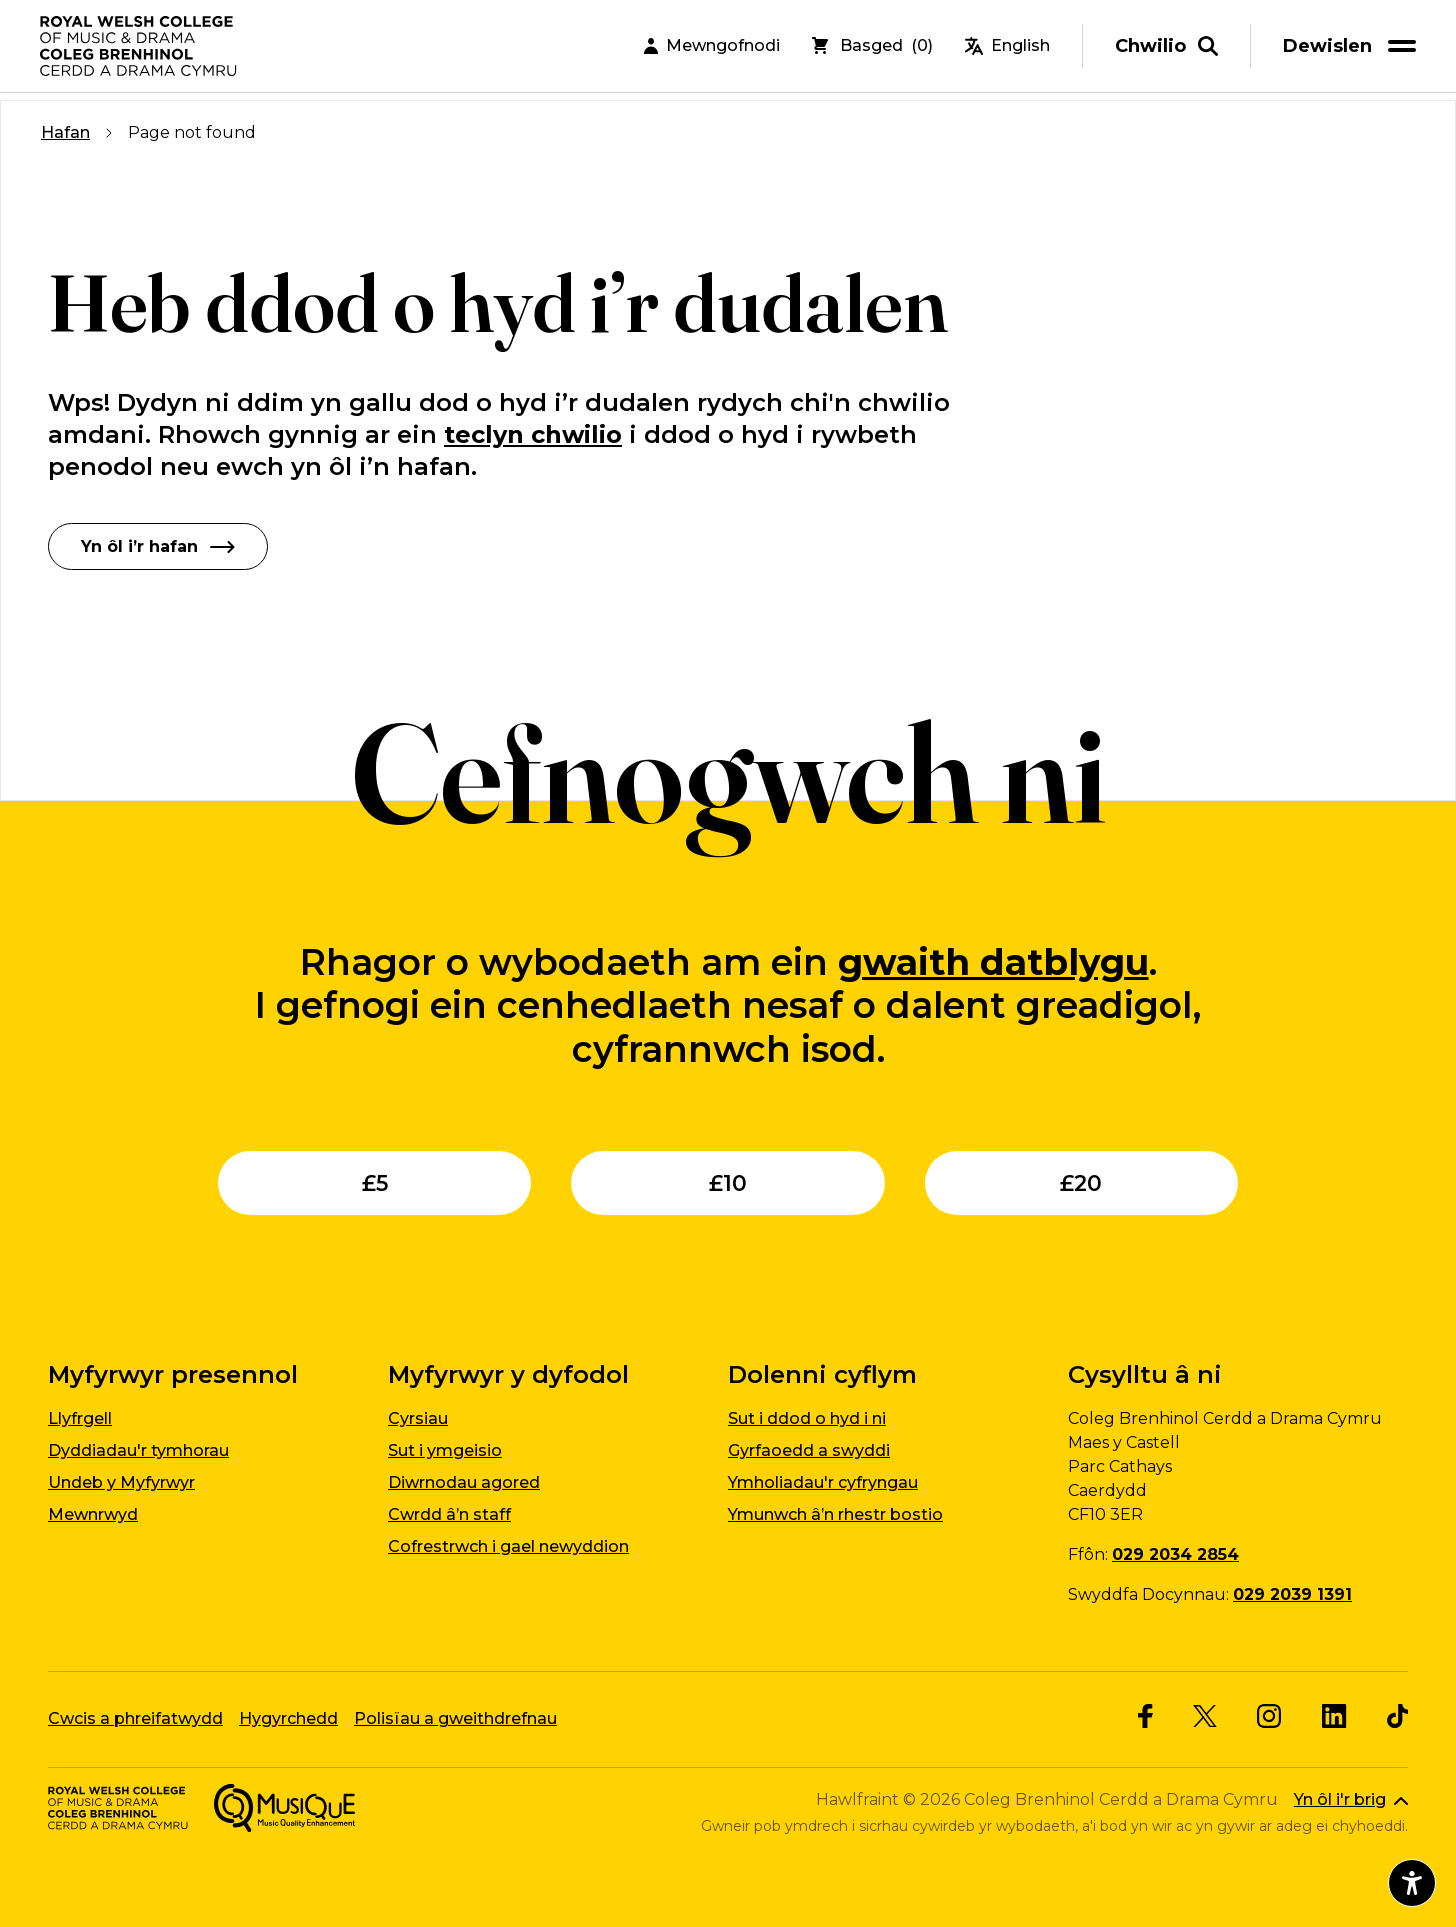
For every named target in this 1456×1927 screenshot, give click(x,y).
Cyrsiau (418, 1417)
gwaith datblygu (993, 961)
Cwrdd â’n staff (449, 1513)
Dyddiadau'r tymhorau (138, 1449)
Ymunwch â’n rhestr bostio (835, 1513)
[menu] (1353, 49)
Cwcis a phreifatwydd (135, 1717)
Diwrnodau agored (464, 1481)
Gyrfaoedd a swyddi (809, 1449)
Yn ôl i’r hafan (158, 545)
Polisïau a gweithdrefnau (455, 1717)
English (1007, 49)
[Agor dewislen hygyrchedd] (1412, 1883)
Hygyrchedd (288, 1717)
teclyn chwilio (533, 434)
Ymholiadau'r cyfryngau (823, 1481)
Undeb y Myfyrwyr (121, 1481)
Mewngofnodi (712, 49)
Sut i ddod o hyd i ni (807, 1417)
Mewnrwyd (93, 1513)
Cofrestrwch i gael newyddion (508, 1545)
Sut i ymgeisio (445, 1449)
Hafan (65, 132)
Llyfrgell (80, 1417)
